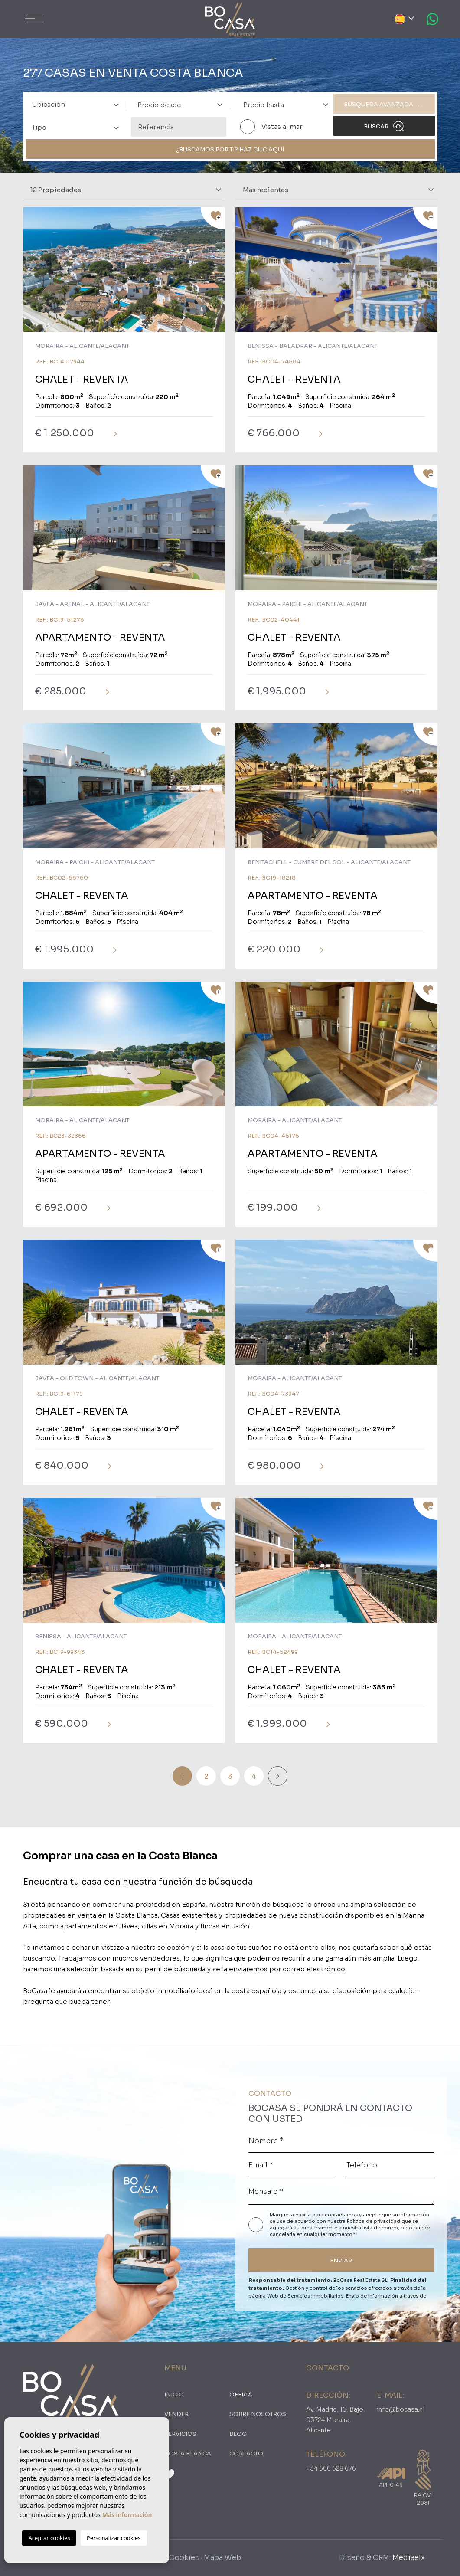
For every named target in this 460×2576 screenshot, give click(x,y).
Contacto (246, 2453)
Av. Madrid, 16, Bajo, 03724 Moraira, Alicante (335, 2420)
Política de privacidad (374, 2221)
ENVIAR (341, 2260)
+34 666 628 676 (331, 2468)
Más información (127, 2515)
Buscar (384, 126)
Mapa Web (222, 2557)
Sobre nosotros (257, 2414)
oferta (240, 2394)
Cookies (184, 2557)
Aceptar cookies (49, 2538)
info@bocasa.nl (400, 2409)
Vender (176, 2414)
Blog (238, 2434)
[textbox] (78, 104)
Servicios (180, 2434)
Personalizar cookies (114, 2538)
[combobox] (73, 104)
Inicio (174, 2394)
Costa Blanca (187, 2453)
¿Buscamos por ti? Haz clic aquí (230, 149)
